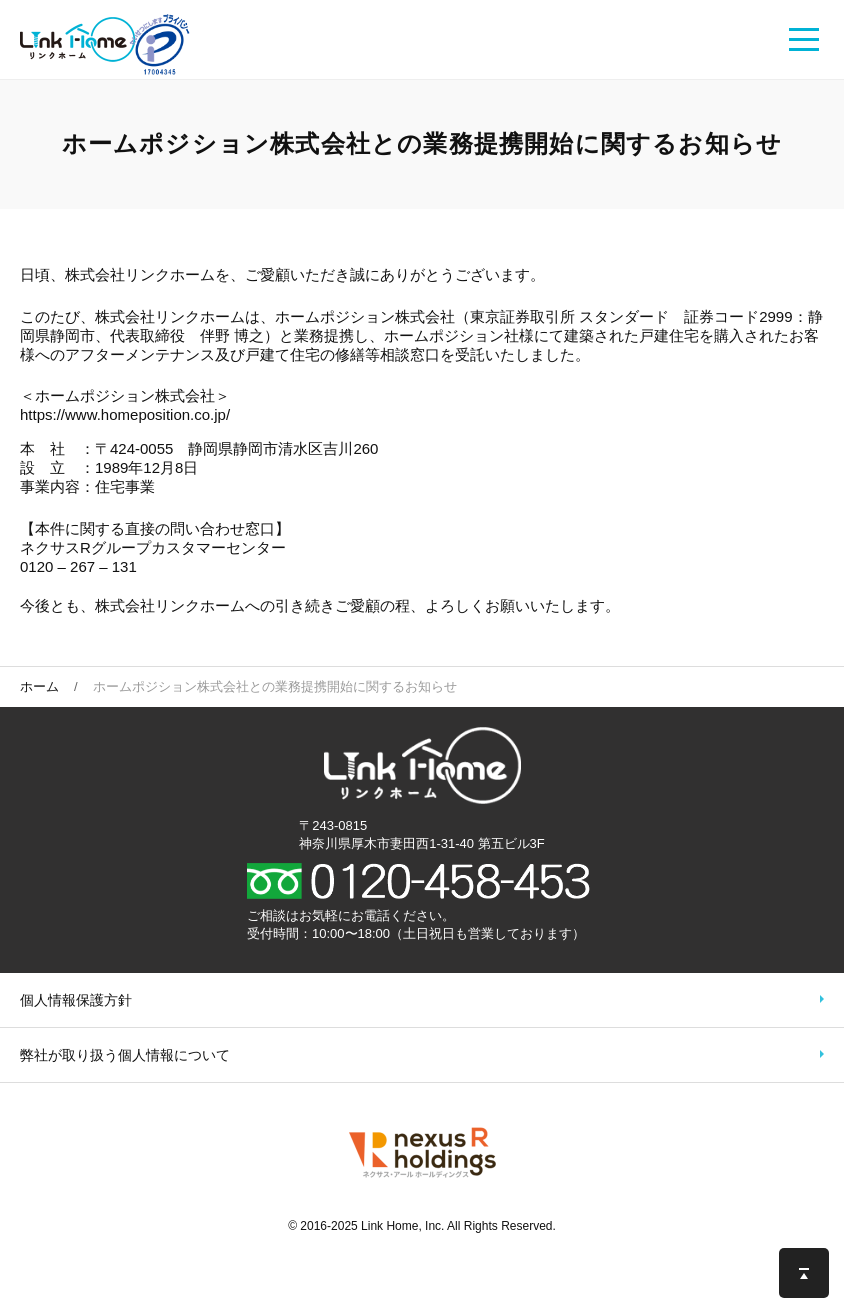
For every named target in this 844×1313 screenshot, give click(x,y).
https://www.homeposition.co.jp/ (125, 414)
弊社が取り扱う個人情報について (125, 1055)
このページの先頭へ (804, 1273)
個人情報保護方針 (76, 1000)
